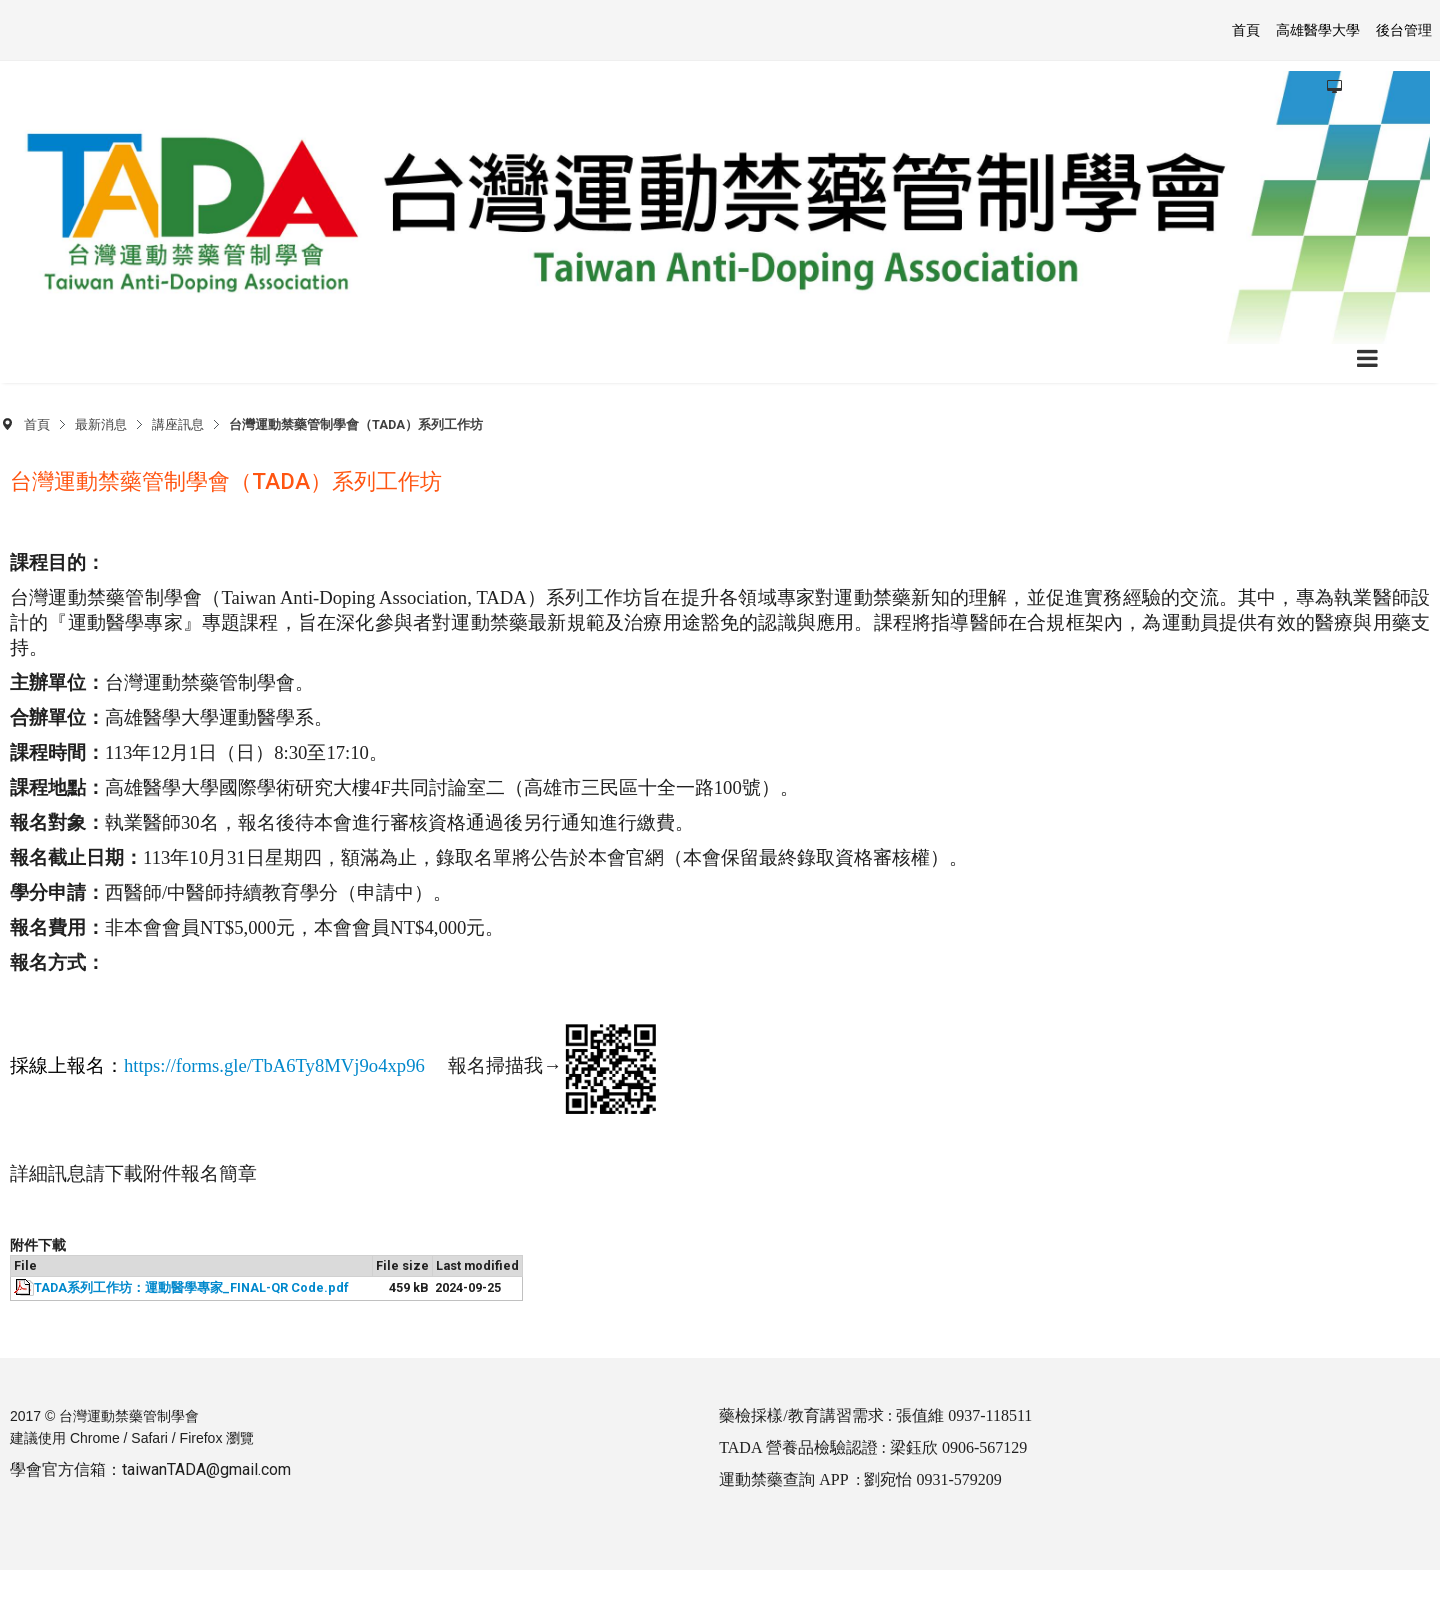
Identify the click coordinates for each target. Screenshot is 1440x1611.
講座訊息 (178, 424)
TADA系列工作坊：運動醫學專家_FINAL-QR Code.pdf (191, 1287)
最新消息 (101, 424)
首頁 (37, 424)
